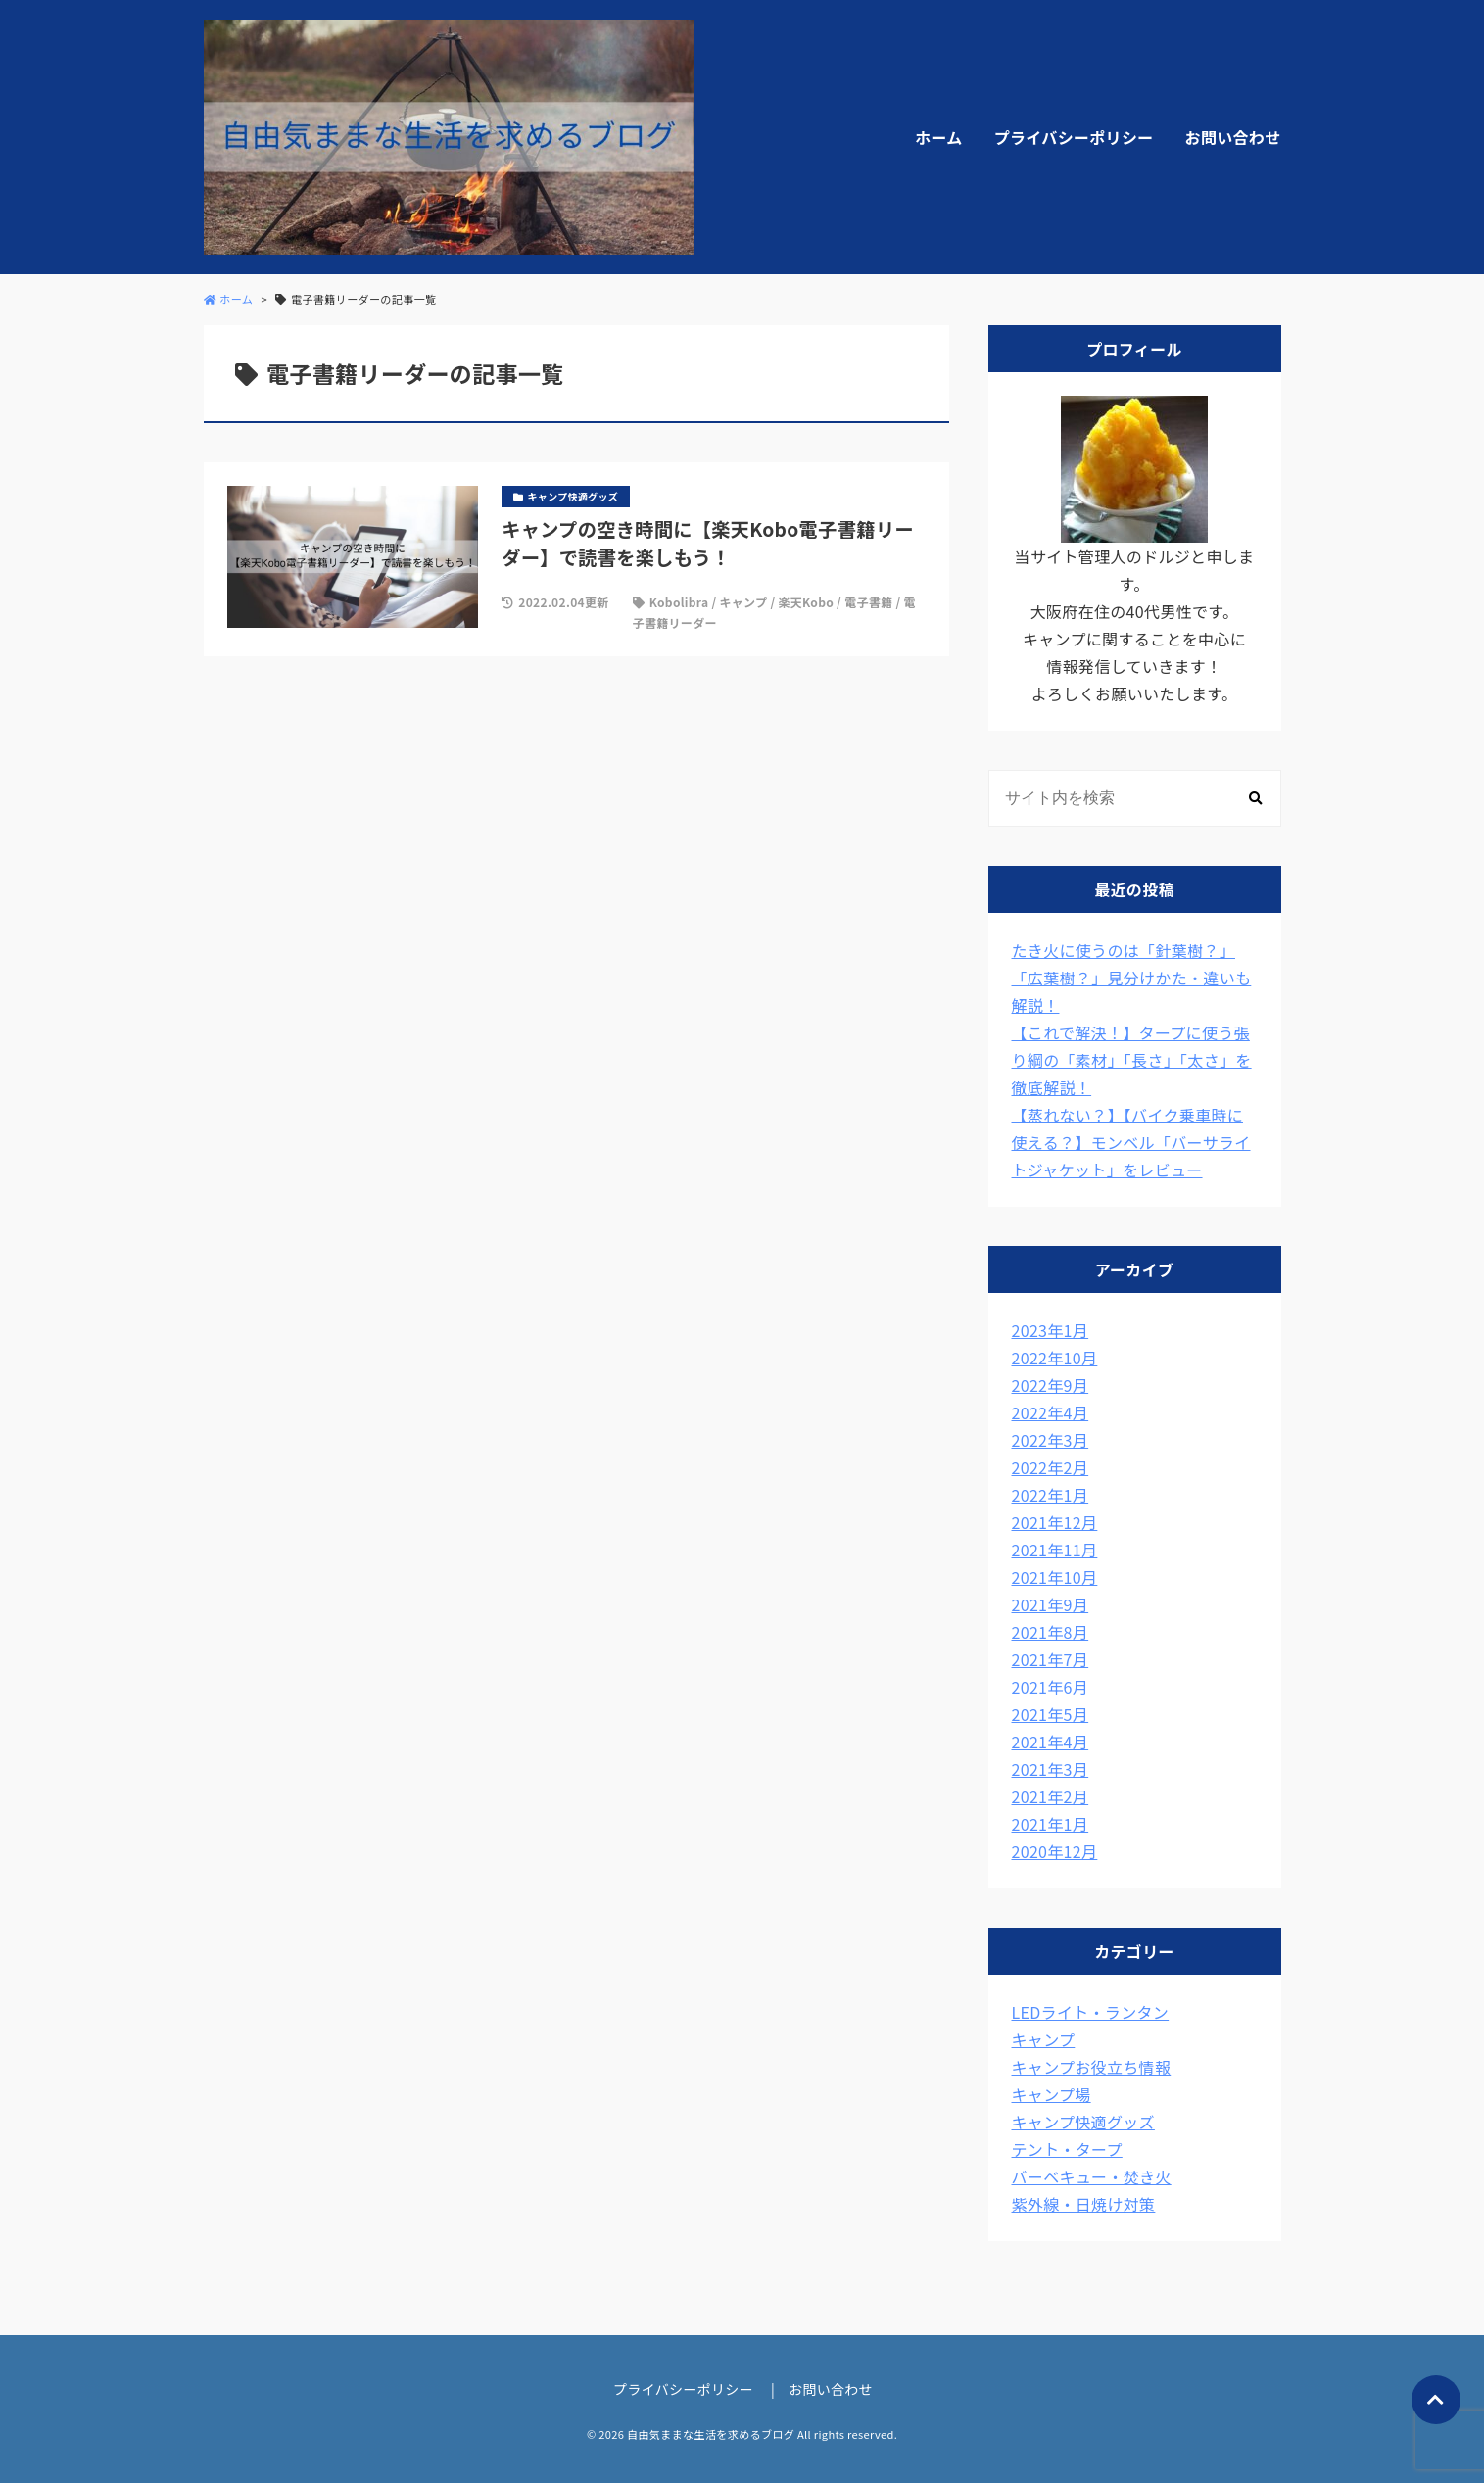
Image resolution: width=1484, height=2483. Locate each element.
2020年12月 (1055, 1851)
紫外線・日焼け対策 (1084, 2204)
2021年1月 (1050, 1824)
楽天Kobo (806, 602)
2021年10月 (1055, 1577)
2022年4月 (1050, 1412)
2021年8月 (1050, 1632)
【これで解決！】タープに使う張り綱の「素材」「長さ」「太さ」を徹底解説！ (1132, 1060)
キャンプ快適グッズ (1083, 2121)
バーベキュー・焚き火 (1092, 2176)
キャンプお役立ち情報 (1092, 2066)
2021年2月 (1050, 1796)
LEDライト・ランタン (1091, 2012)
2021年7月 (1050, 1659)
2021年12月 (1055, 1522)
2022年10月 (1055, 1357)
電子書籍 (868, 602)
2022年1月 (1050, 1494)
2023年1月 (1050, 1330)
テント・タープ (1067, 2149)
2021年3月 (1050, 1769)
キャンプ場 (1051, 2094)
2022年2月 (1050, 1467)
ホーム (938, 137)
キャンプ (743, 602)
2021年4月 (1050, 1741)
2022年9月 (1050, 1385)
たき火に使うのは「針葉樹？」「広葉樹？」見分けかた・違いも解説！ (1132, 977)
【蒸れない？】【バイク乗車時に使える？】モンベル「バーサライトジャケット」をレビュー (1131, 1142)
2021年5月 (1050, 1714)
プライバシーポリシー (1074, 137)
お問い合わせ (1233, 137)
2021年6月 (1050, 1686)
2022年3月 (1050, 1440)
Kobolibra (679, 602)
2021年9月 (1050, 1604)
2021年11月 (1055, 1549)
